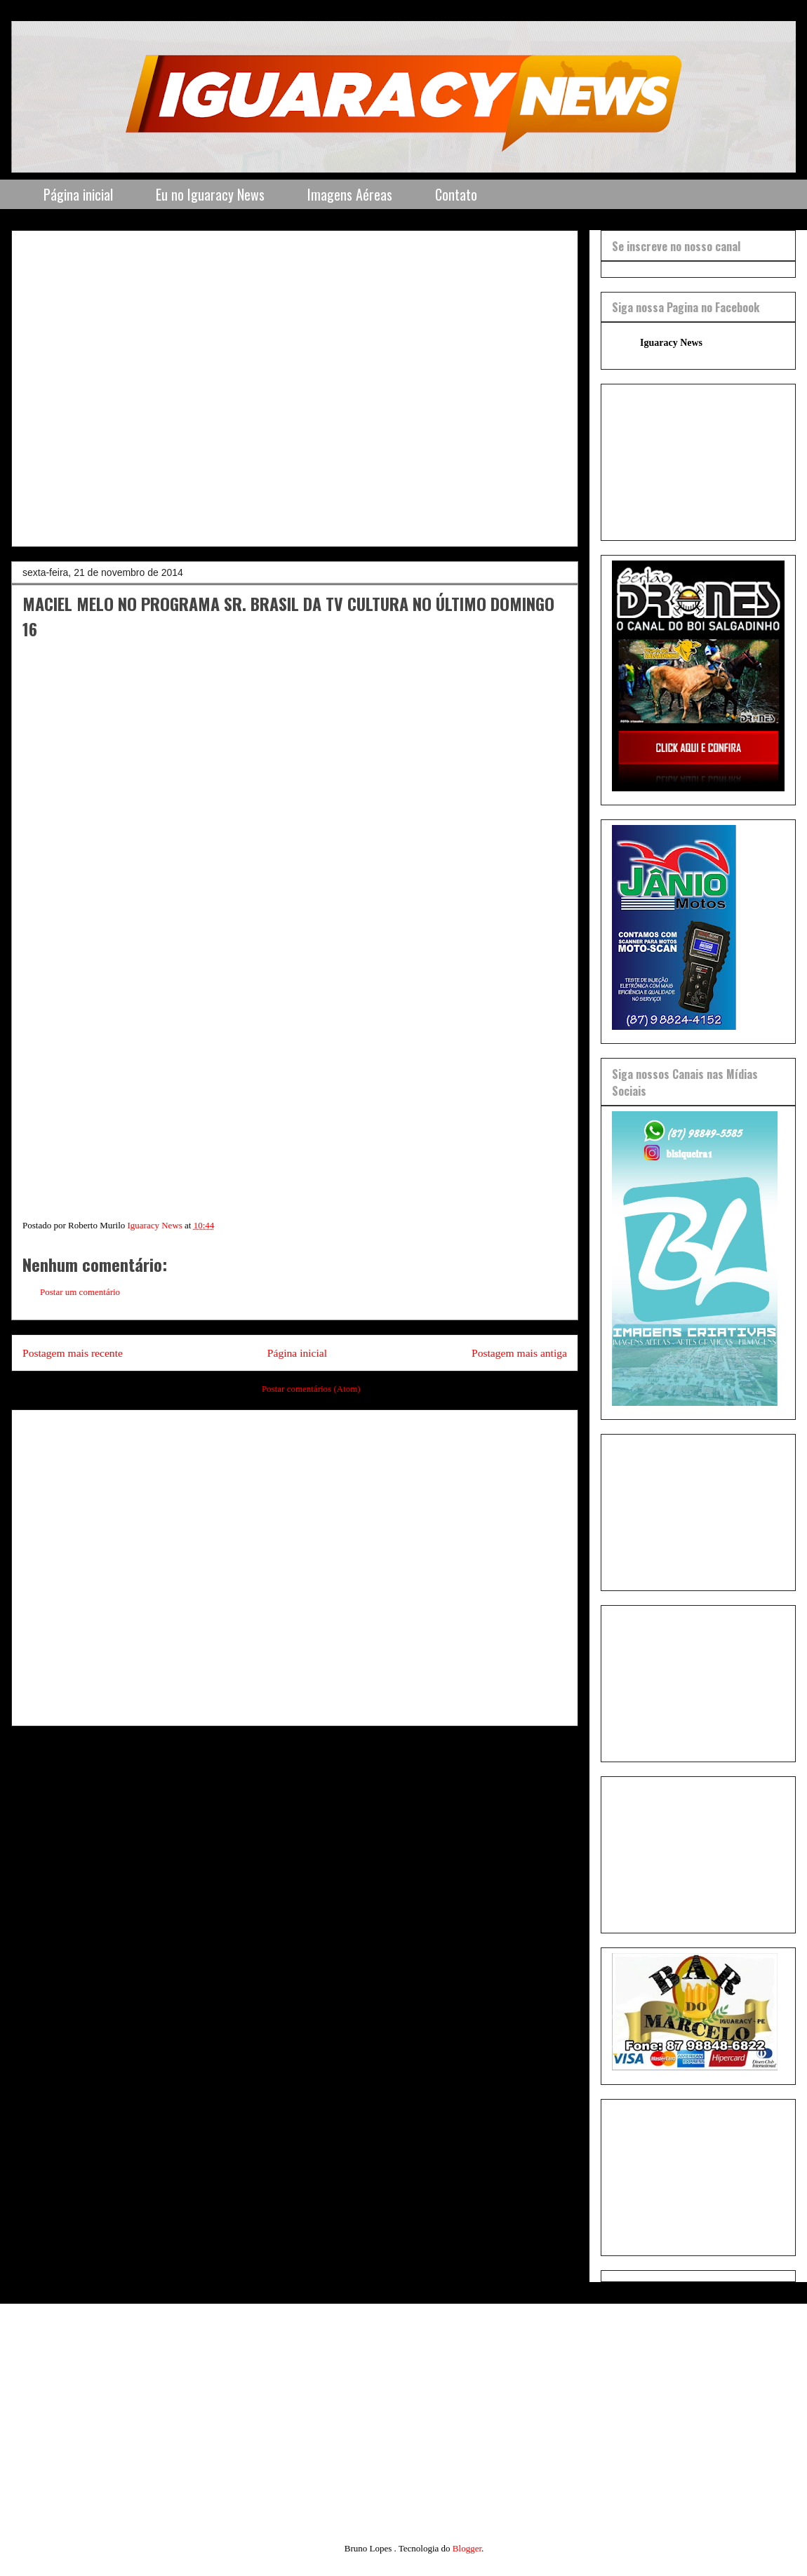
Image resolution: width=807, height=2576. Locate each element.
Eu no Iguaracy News (210, 194)
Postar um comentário (80, 1292)
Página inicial (78, 194)
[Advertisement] (148, 384)
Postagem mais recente (72, 1353)
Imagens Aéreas (349, 194)
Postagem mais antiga (519, 1353)
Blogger (467, 2548)
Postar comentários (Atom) (311, 1388)
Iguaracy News (671, 342)
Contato (456, 194)
